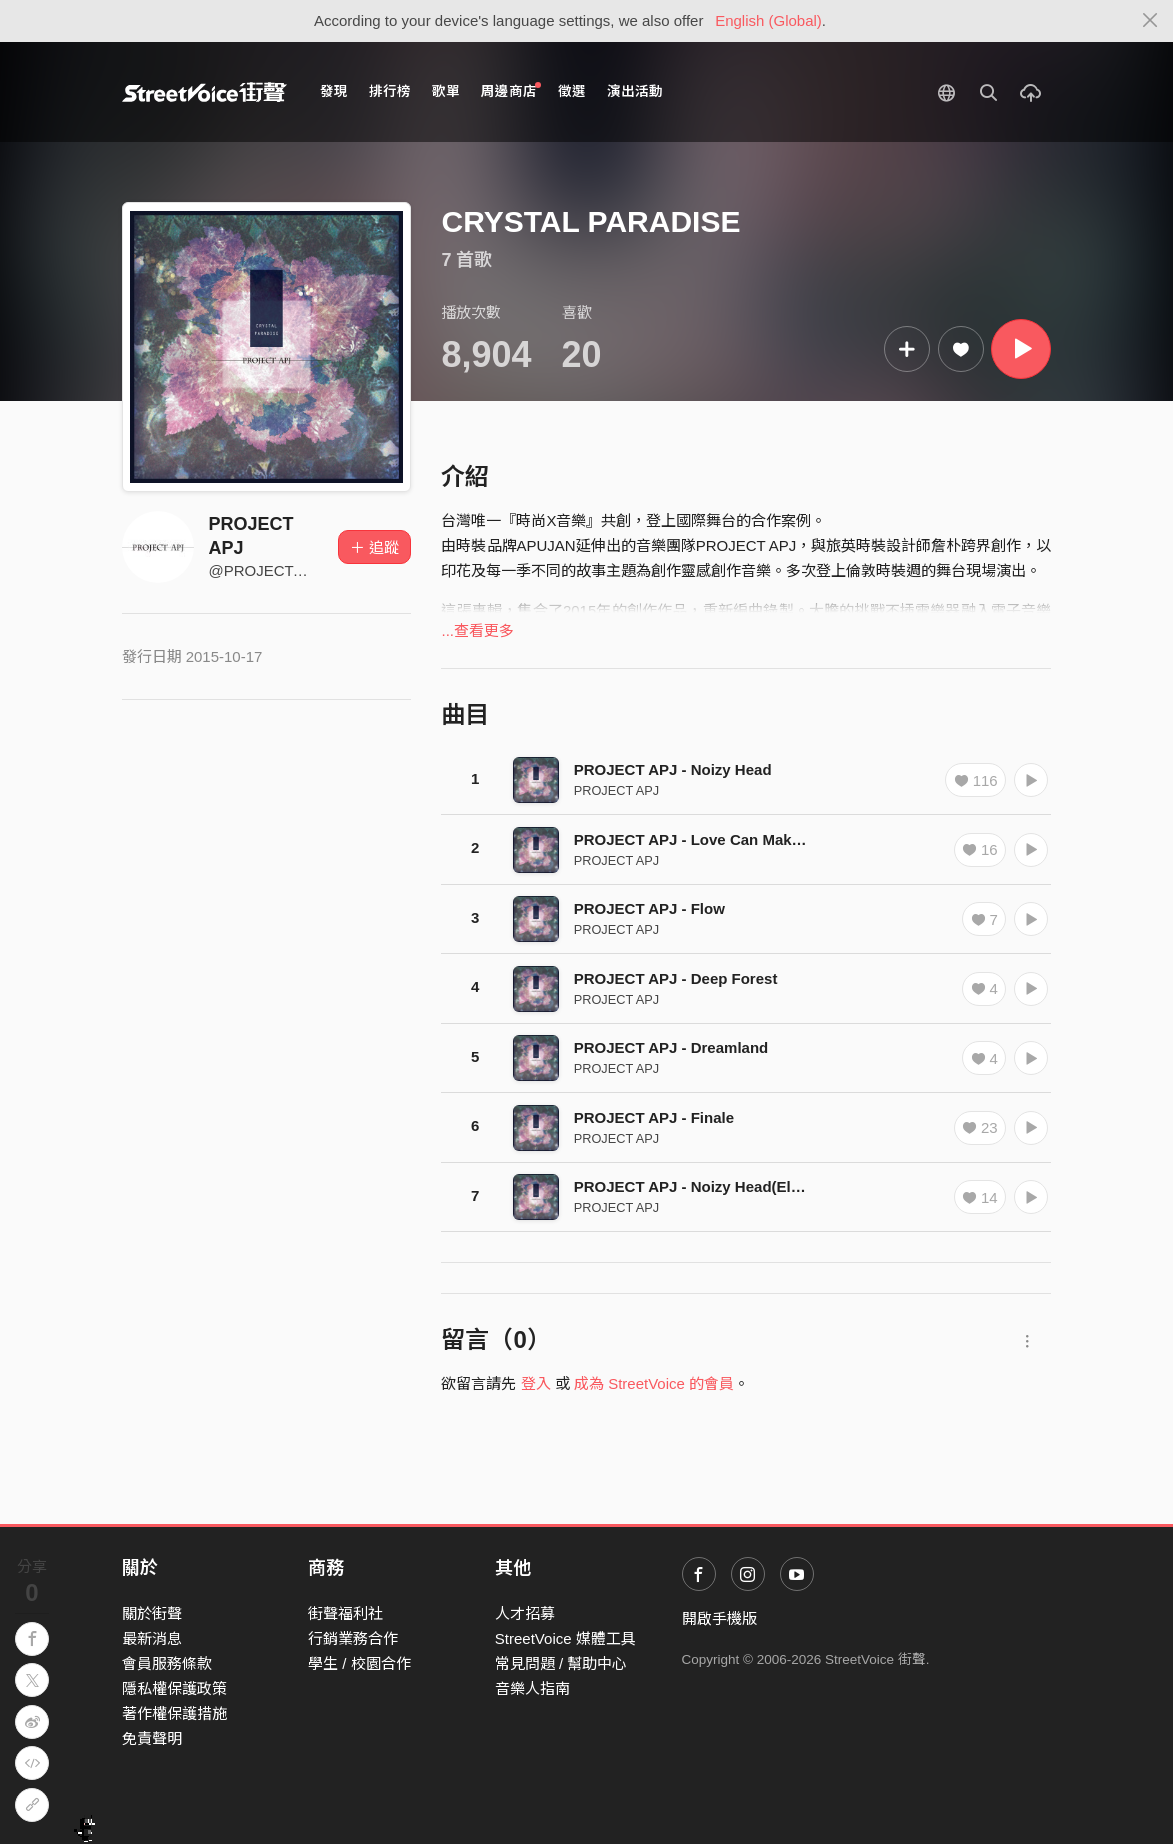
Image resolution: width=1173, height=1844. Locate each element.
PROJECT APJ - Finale (654, 1117)
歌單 (446, 91)
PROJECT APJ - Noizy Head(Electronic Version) (743, 1186)
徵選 (572, 91)
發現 (334, 91)
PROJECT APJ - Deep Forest (676, 978)
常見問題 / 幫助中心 (561, 1663)
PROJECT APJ (617, 790)
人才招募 (525, 1613)
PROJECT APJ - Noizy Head (673, 769)
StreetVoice (204, 92)
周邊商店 (511, 90)
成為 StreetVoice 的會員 (654, 1383)
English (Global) (768, 20)
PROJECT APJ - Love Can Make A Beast (716, 839)
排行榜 (390, 91)
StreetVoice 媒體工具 (565, 1638)
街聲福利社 (345, 1613)
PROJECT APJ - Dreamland (671, 1047)
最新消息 (152, 1638)
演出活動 (635, 91)
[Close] (1150, 21)
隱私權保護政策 (174, 1688)
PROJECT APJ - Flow (649, 908)
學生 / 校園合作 (359, 1663)
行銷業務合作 (353, 1638)
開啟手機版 (719, 1618)
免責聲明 (152, 1738)
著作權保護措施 (174, 1713)
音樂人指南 (532, 1688)
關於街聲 (152, 1613)
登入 (536, 1383)
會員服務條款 (167, 1663)
